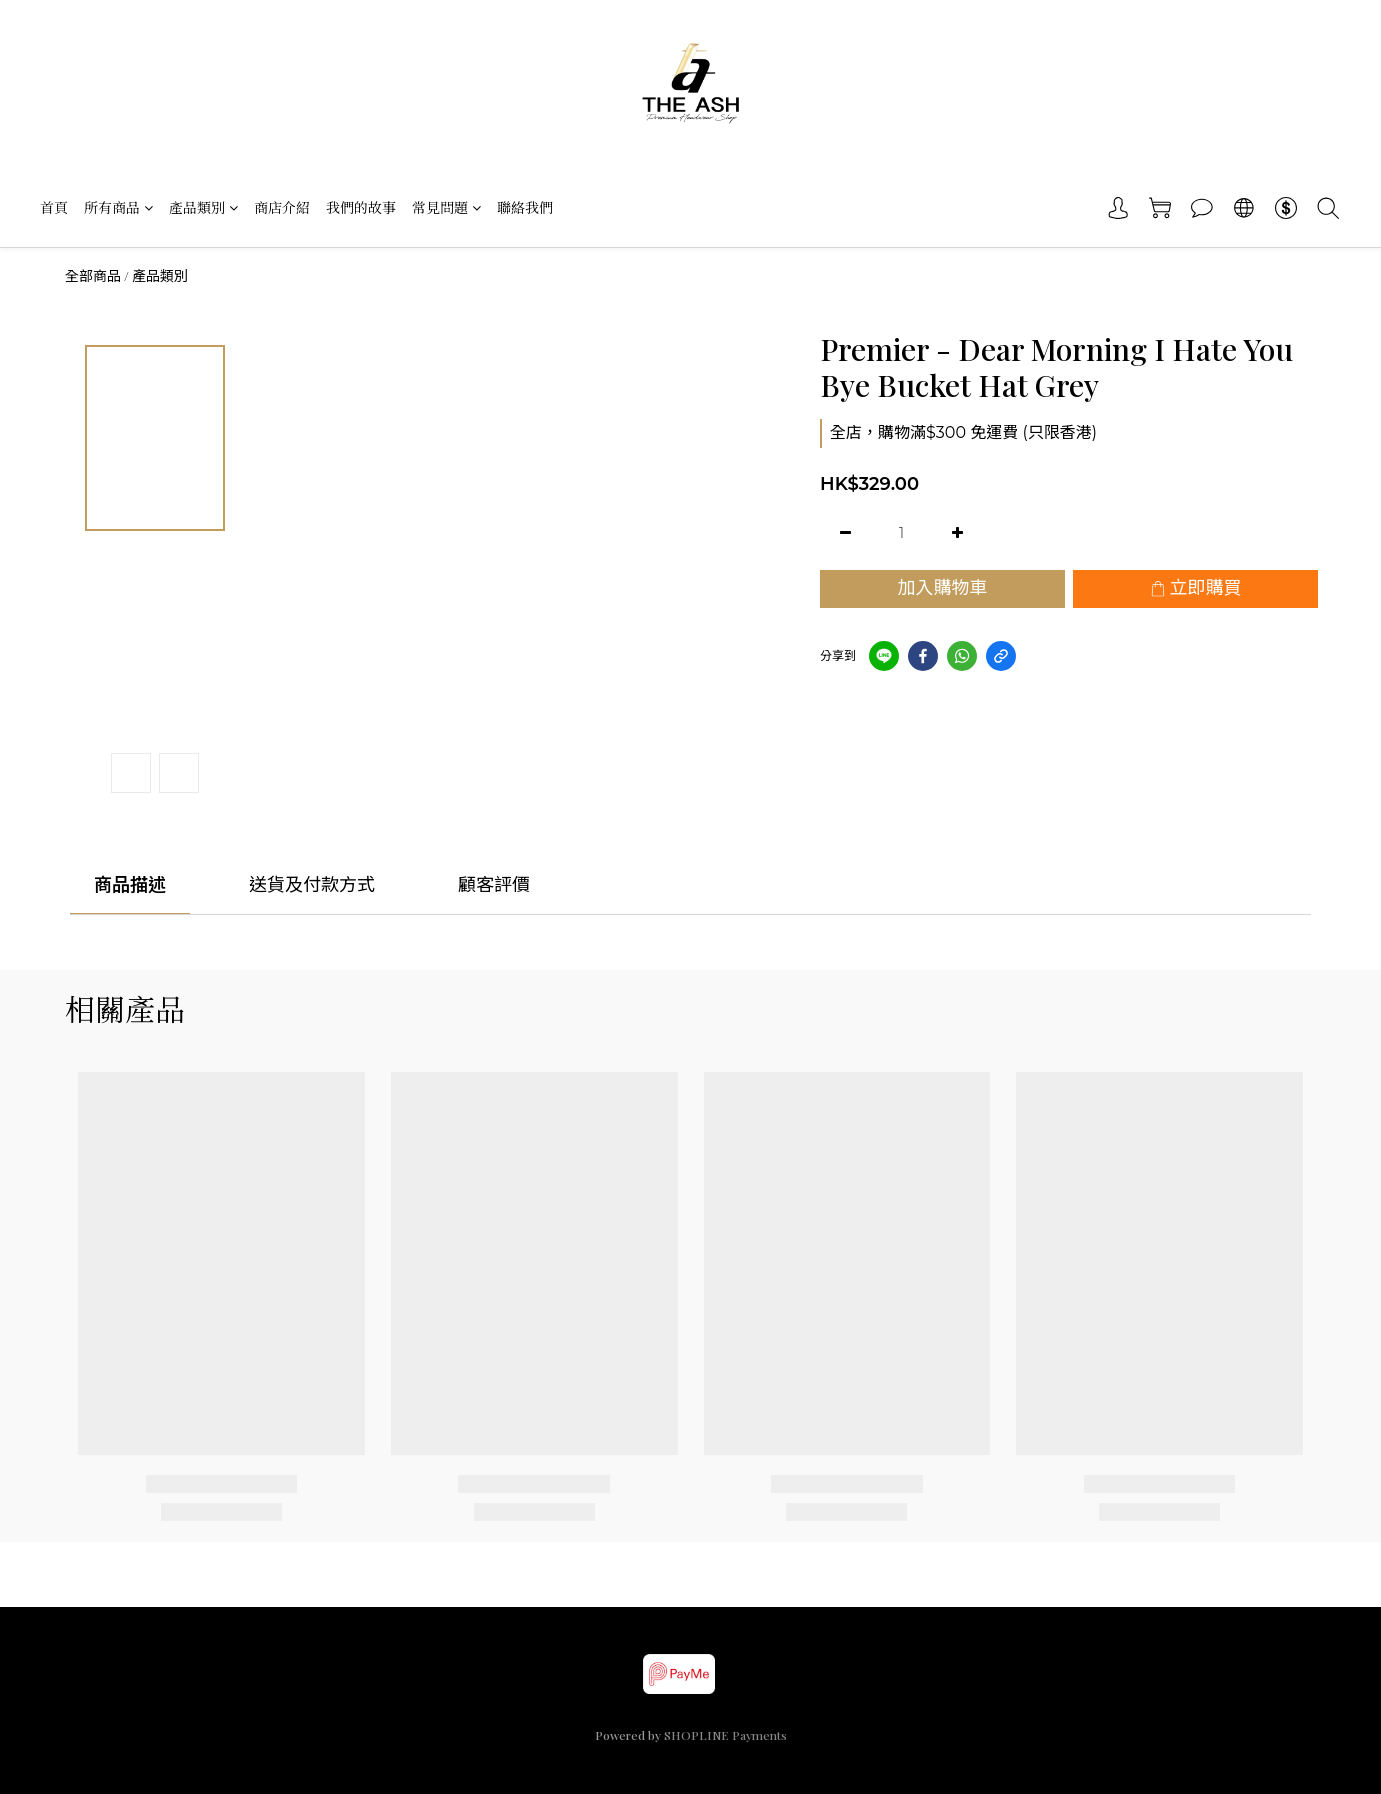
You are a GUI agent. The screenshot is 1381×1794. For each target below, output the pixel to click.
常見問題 (446, 207)
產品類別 (203, 207)
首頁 (54, 207)
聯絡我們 (525, 207)
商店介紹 (282, 207)
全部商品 (93, 276)
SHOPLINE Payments (725, 1735)
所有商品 (118, 207)
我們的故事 (361, 207)
